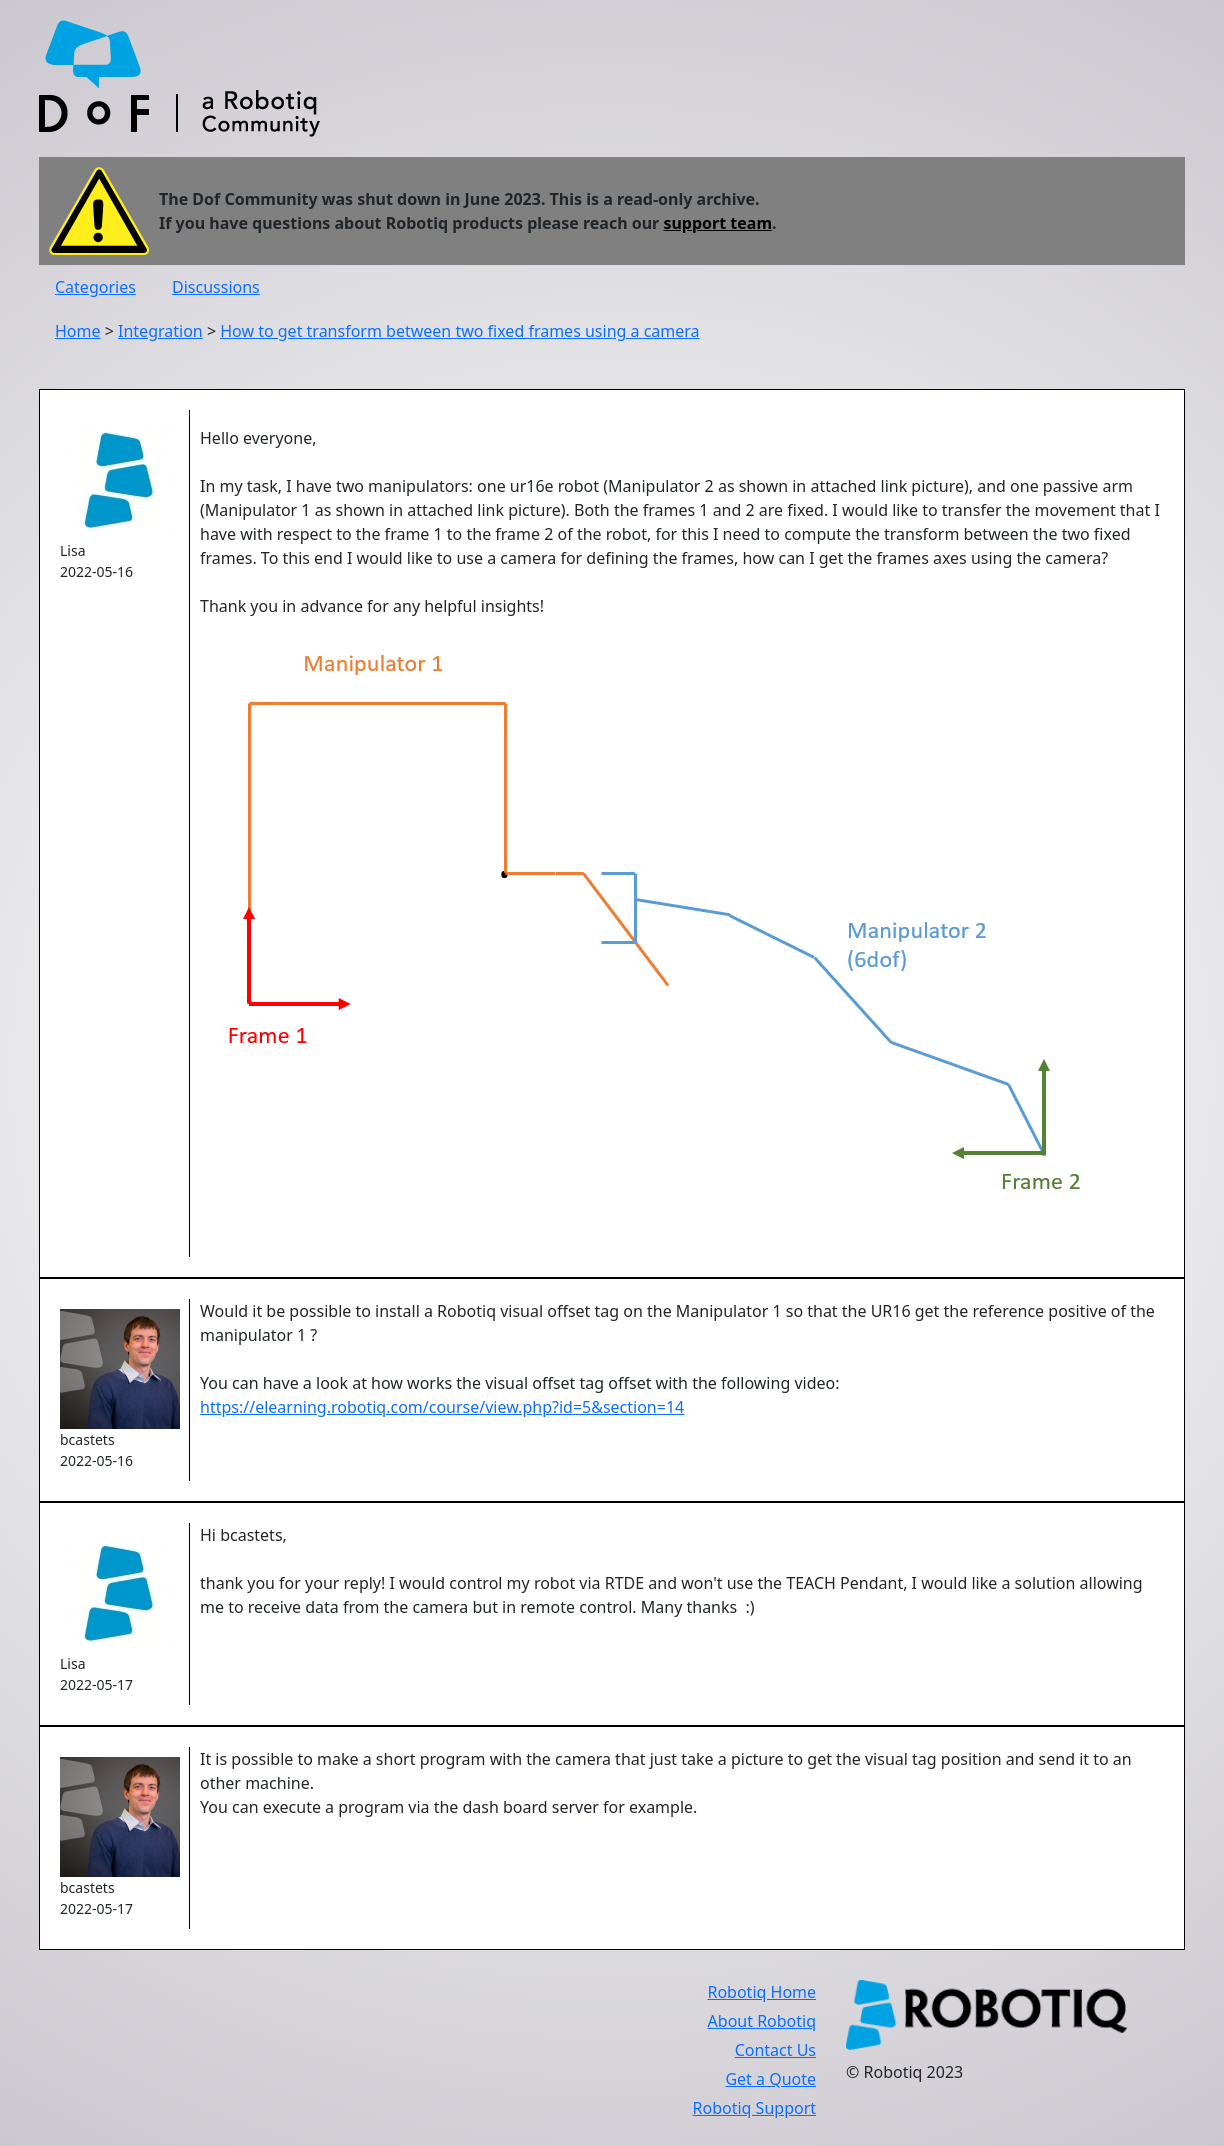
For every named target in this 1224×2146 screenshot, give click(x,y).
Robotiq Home (761, 1992)
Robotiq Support (754, 2108)
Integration (160, 331)
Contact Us (775, 2050)
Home (78, 331)
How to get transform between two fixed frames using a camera (459, 331)
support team (717, 223)
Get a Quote (770, 2079)
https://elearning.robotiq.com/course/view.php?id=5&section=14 (442, 1407)
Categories (95, 287)
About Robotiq (762, 2021)
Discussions (216, 287)
